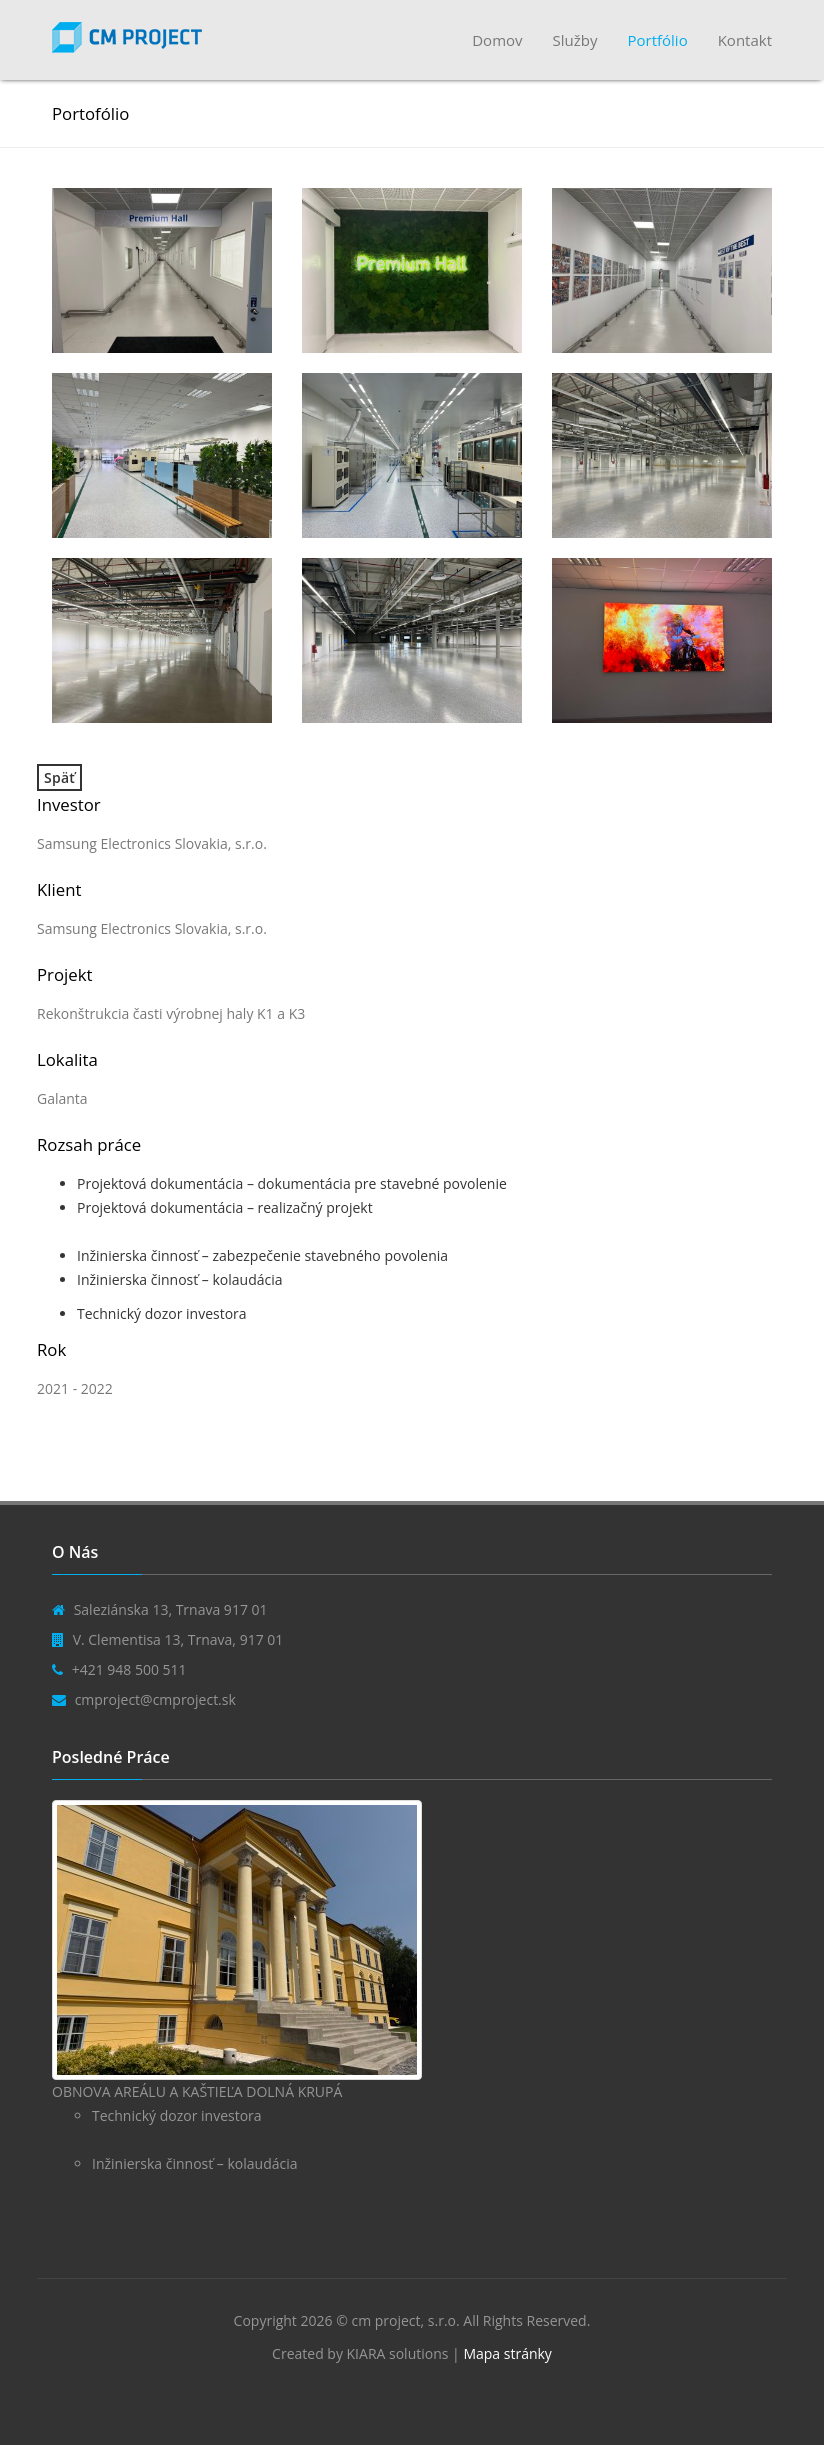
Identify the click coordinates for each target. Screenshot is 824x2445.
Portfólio (657, 40)
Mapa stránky (507, 2353)
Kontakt (745, 40)
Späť (59, 777)
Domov (497, 40)
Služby (575, 40)
